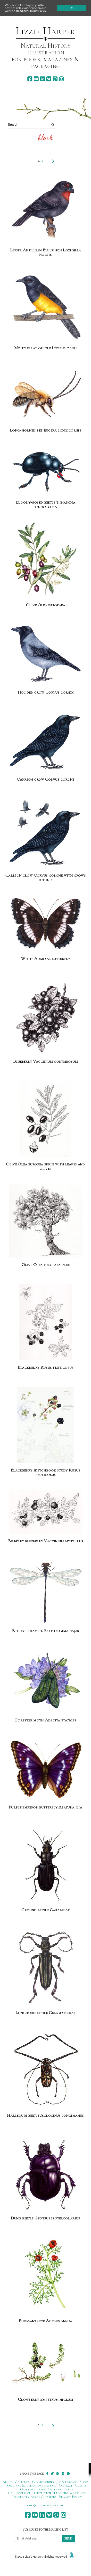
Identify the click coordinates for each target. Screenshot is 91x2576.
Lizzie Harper (45, 30)
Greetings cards (32, 2489)
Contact (66, 2485)
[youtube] (36, 79)
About (7, 2482)
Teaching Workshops (69, 2493)
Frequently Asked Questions (33, 2497)
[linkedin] (42, 79)
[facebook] (29, 79)
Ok (71, 8)
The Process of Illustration (29, 2493)
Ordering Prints (61, 2489)
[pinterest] (55, 79)
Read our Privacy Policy (31, 11)
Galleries (22, 2482)
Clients (80, 2485)
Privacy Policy (70, 2497)
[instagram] (61, 79)
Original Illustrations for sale (32, 2485)
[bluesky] (48, 79)
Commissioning (43, 2482)
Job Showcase (67, 2482)
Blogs (84, 2482)
